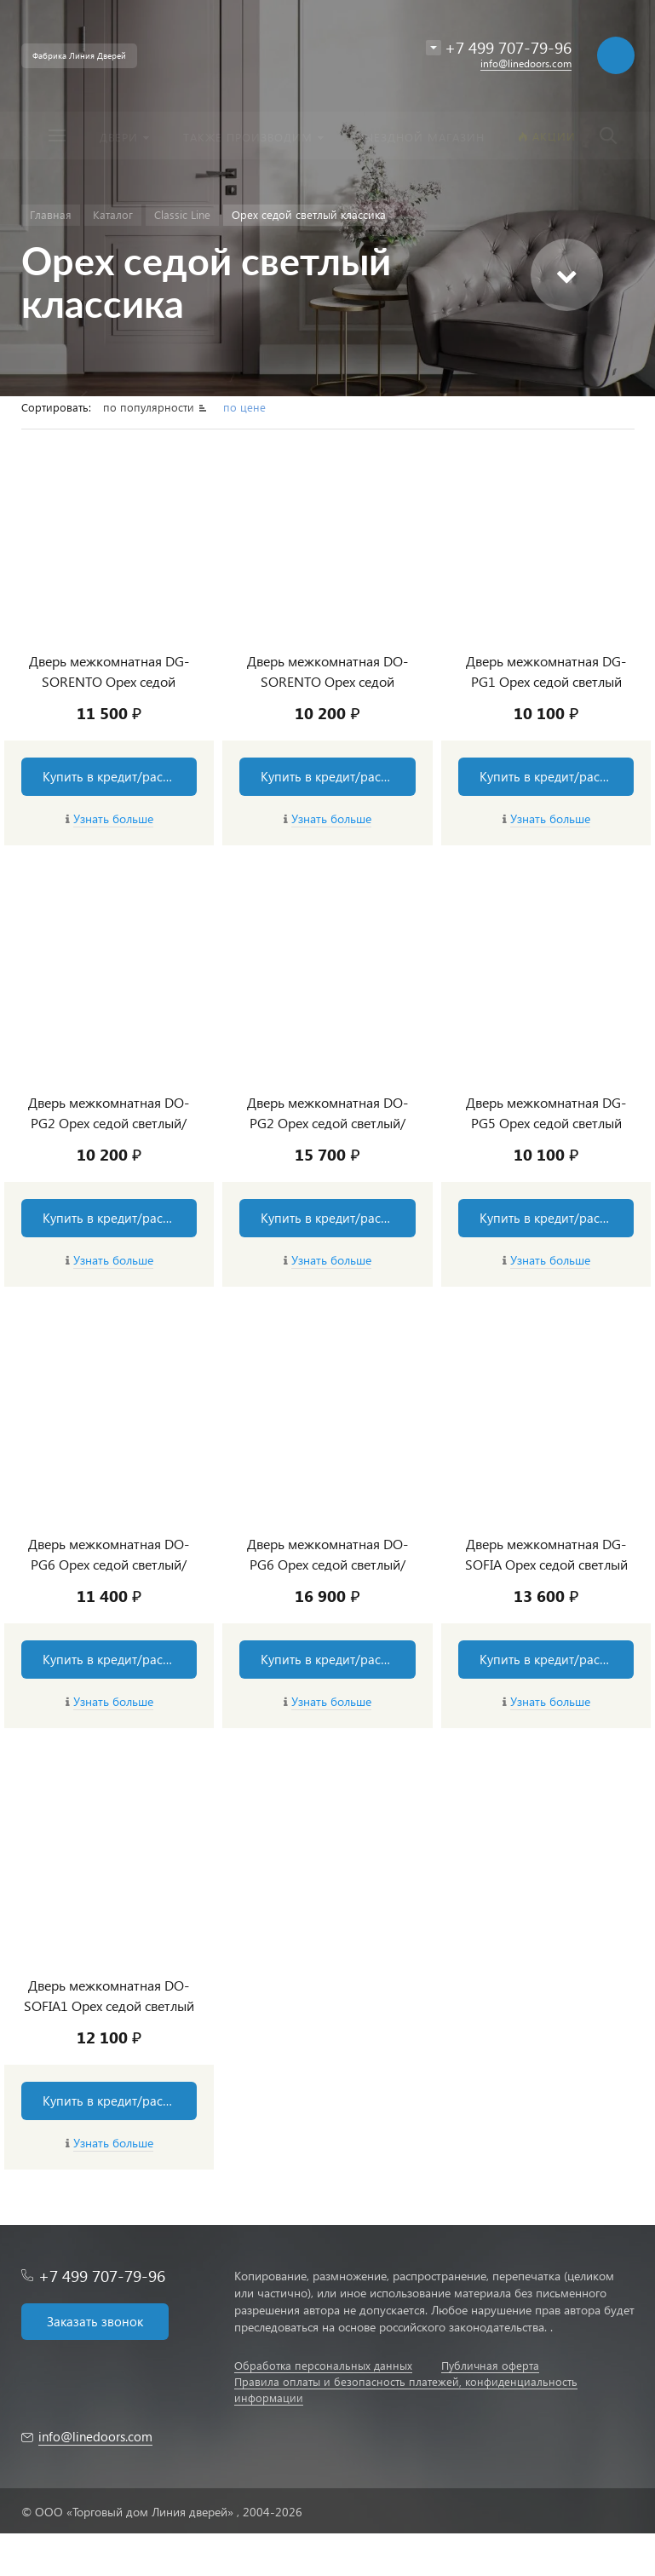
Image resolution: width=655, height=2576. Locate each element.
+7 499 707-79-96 (101, 2275)
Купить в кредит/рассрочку (120, 776)
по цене (244, 407)
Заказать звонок (95, 2321)
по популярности (150, 407)
